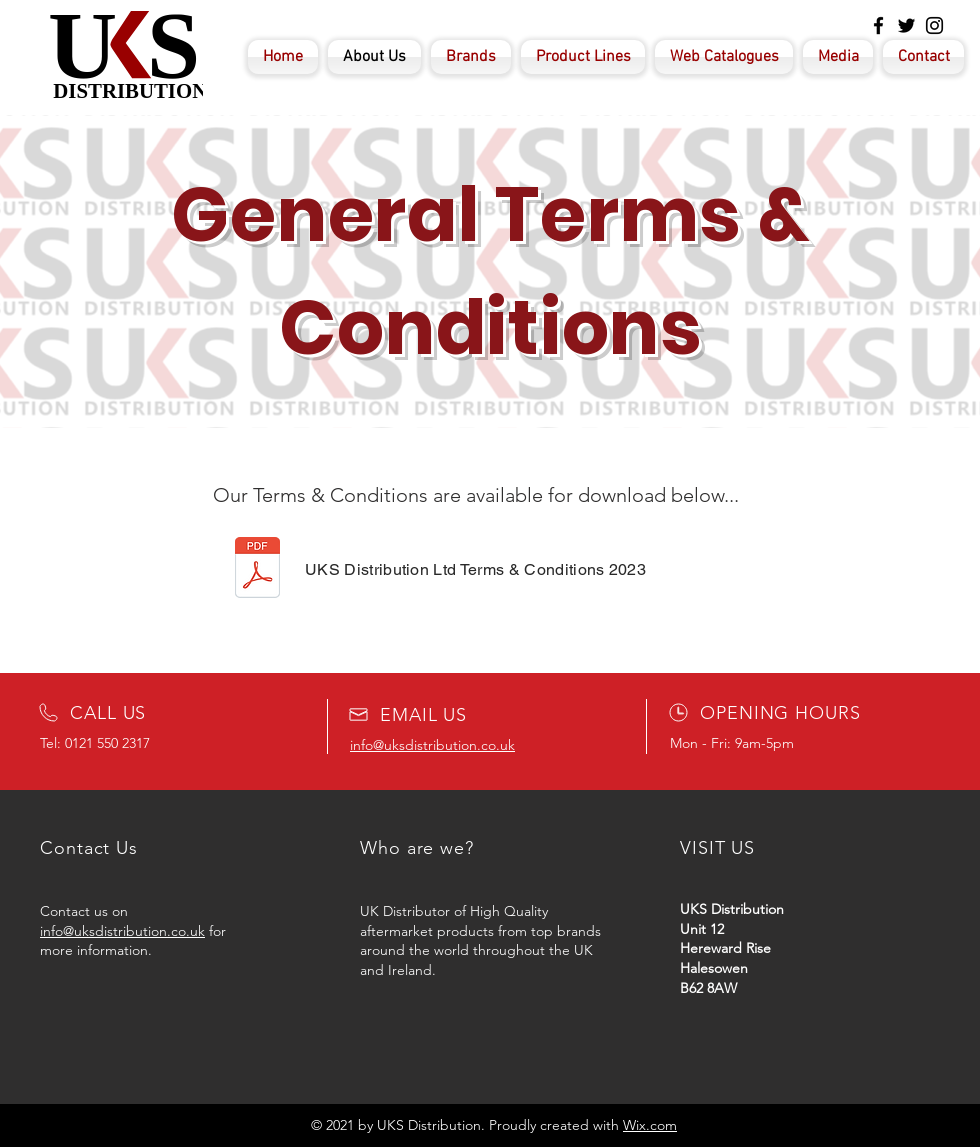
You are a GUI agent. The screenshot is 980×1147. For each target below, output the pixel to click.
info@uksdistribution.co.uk (122, 931)
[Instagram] (934, 25)
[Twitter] (906, 25)
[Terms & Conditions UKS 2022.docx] (257, 570)
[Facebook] (878, 25)
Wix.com (650, 1125)
